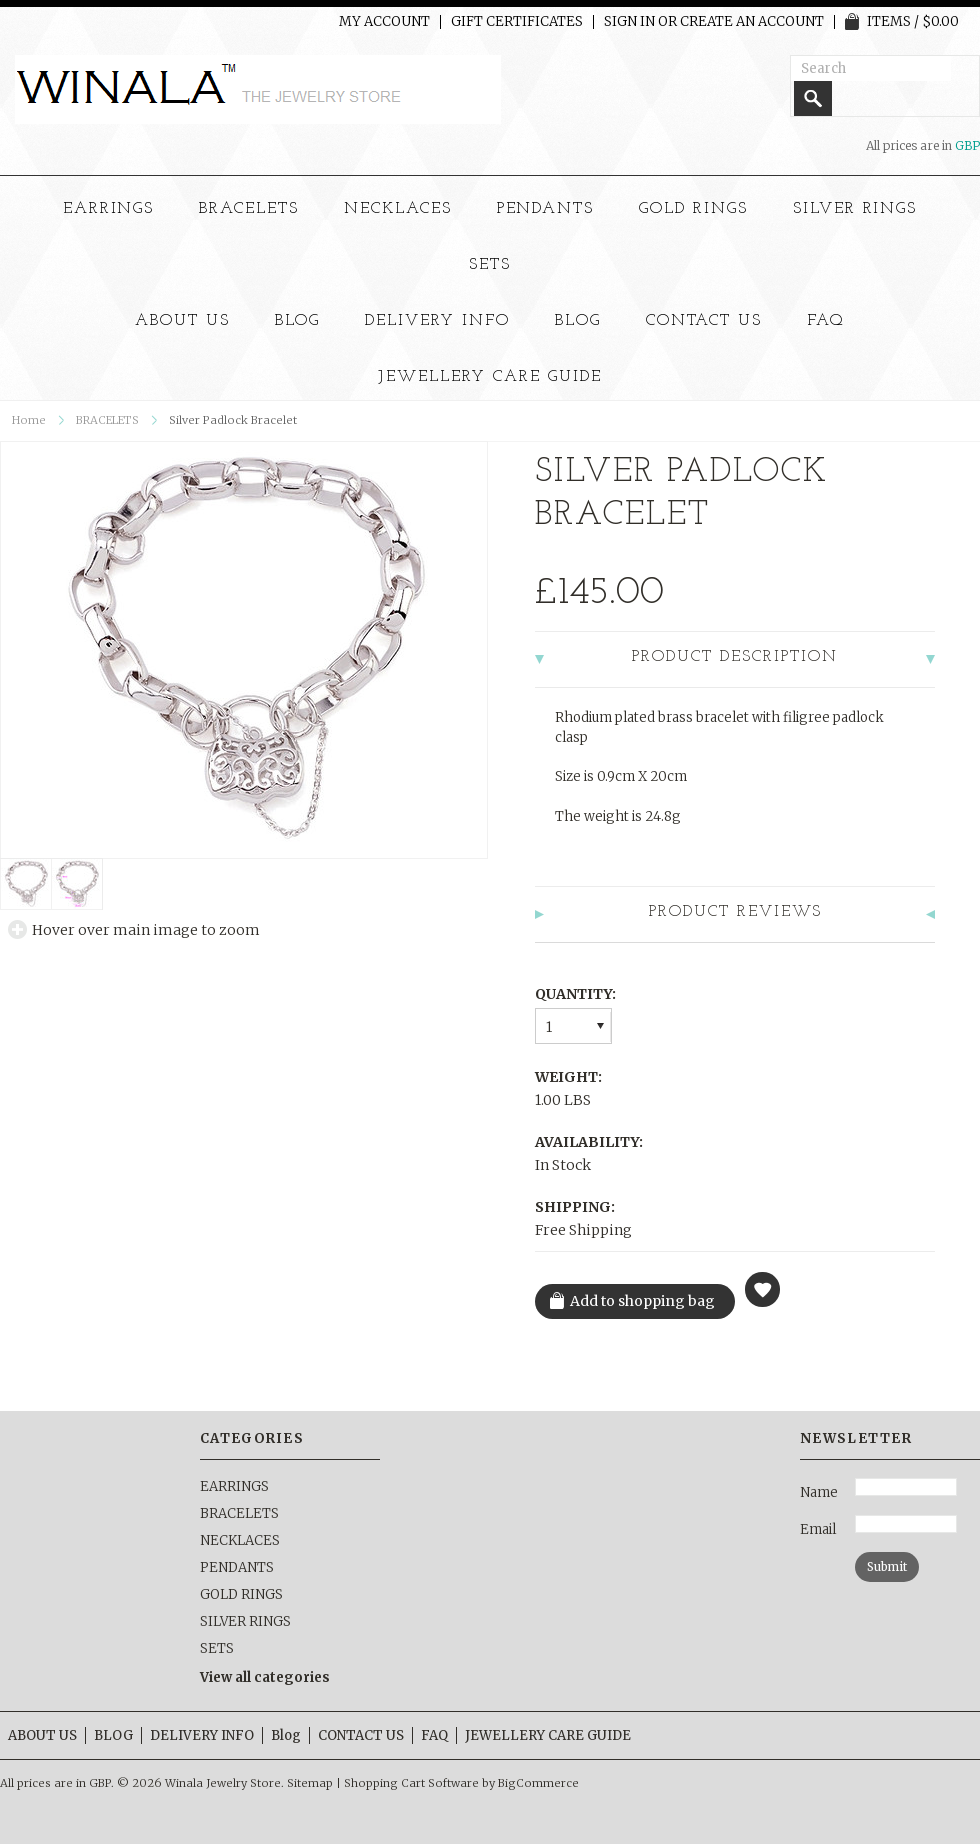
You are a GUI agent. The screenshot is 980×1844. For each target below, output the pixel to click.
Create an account (752, 22)
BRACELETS (249, 209)
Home (29, 420)
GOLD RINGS (693, 209)
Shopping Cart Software (411, 1783)
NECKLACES (398, 209)
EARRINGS (109, 209)
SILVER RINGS (855, 209)
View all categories (265, 1677)
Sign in (629, 22)
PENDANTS (546, 209)
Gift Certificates (517, 22)
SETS (490, 265)
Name (819, 1492)
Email (818, 1529)
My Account (384, 22)
